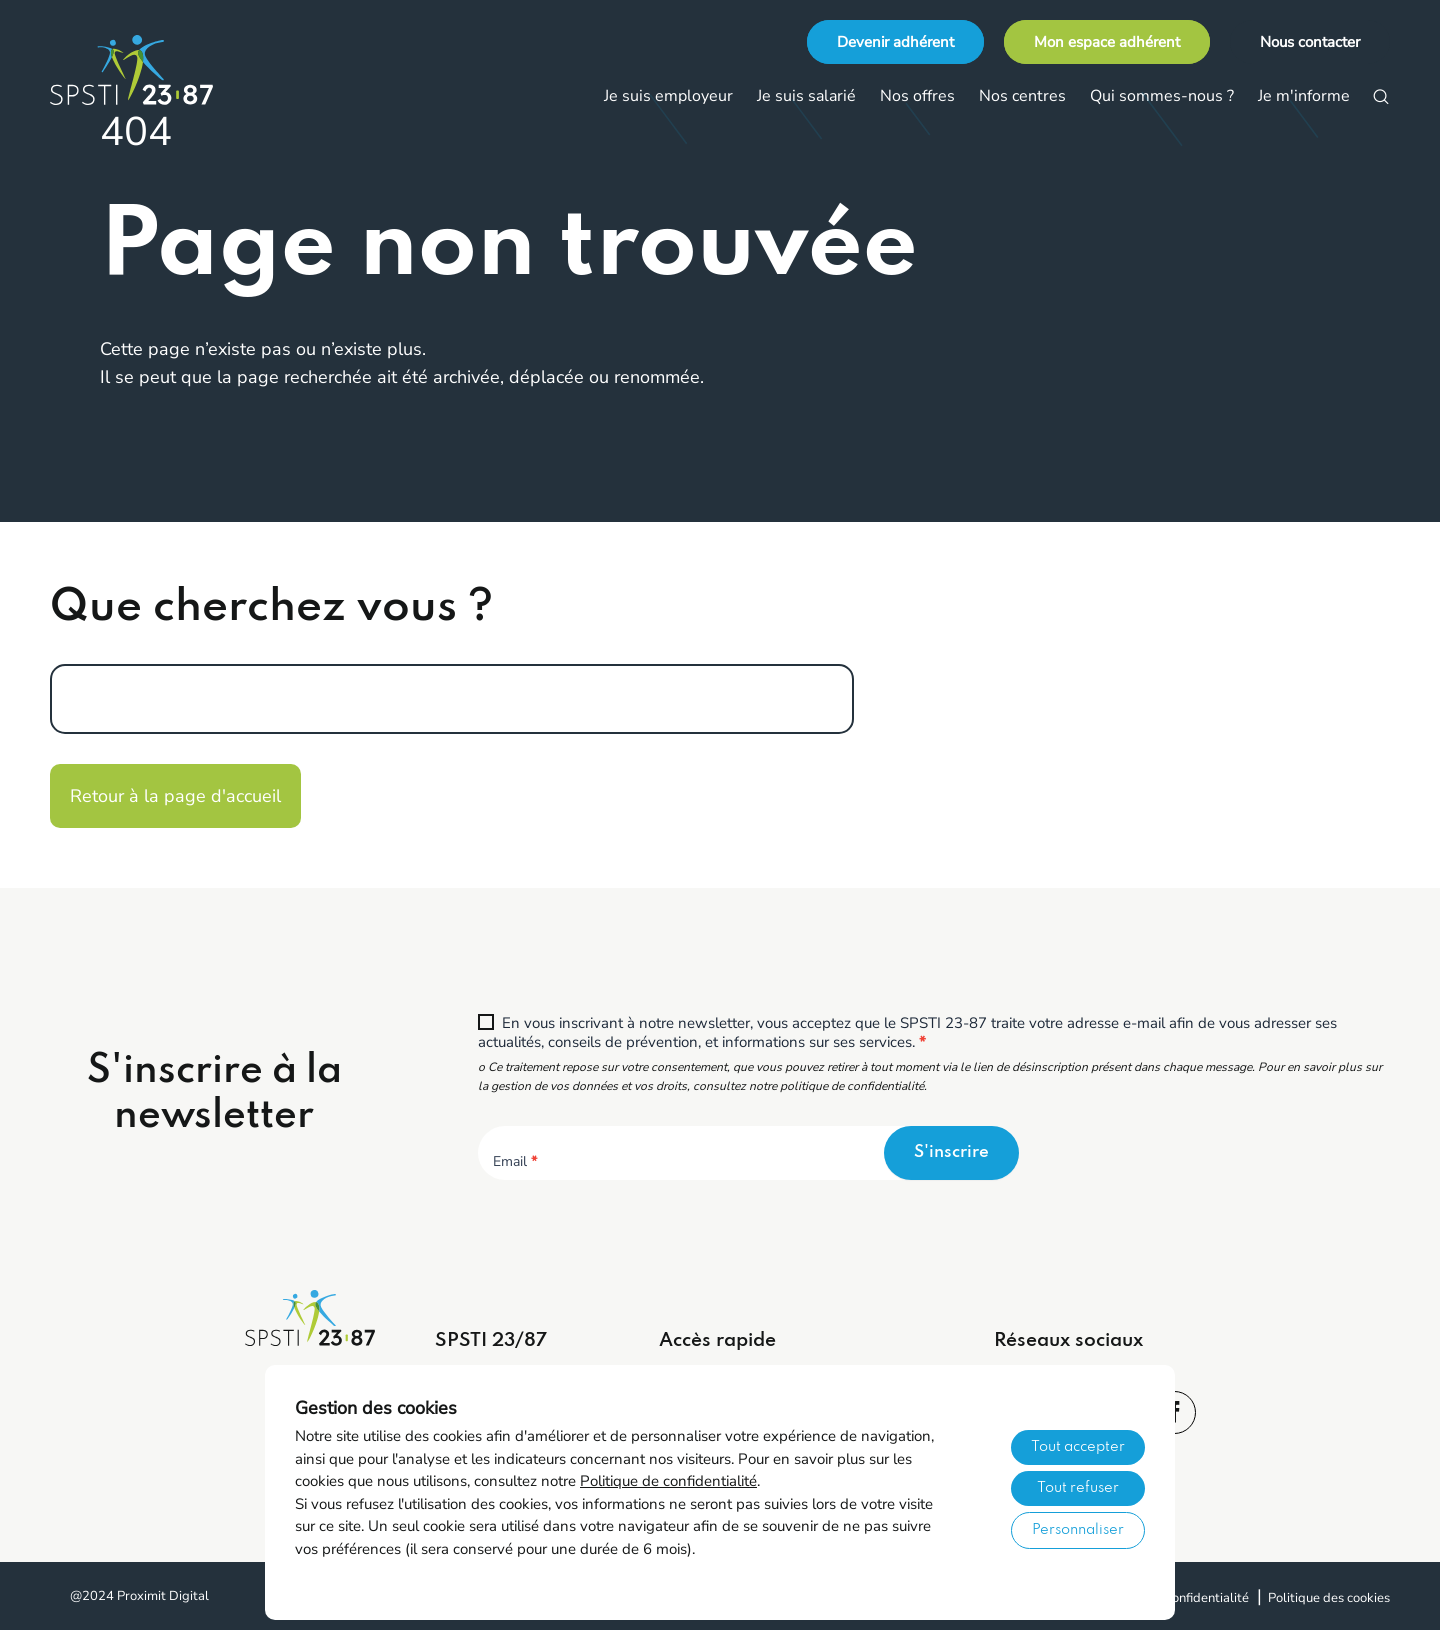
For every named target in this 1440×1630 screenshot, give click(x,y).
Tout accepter (1078, 1447)
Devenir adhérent (895, 42)
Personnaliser (1078, 1530)
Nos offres (917, 96)
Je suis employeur (668, 96)
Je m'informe (1304, 96)
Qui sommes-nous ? (1162, 96)
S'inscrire (951, 1152)
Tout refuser (1078, 1488)
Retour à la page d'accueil (175, 796)
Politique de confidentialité (668, 1481)
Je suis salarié (806, 96)
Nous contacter (1310, 42)
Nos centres (1022, 96)
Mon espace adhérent (1107, 42)
